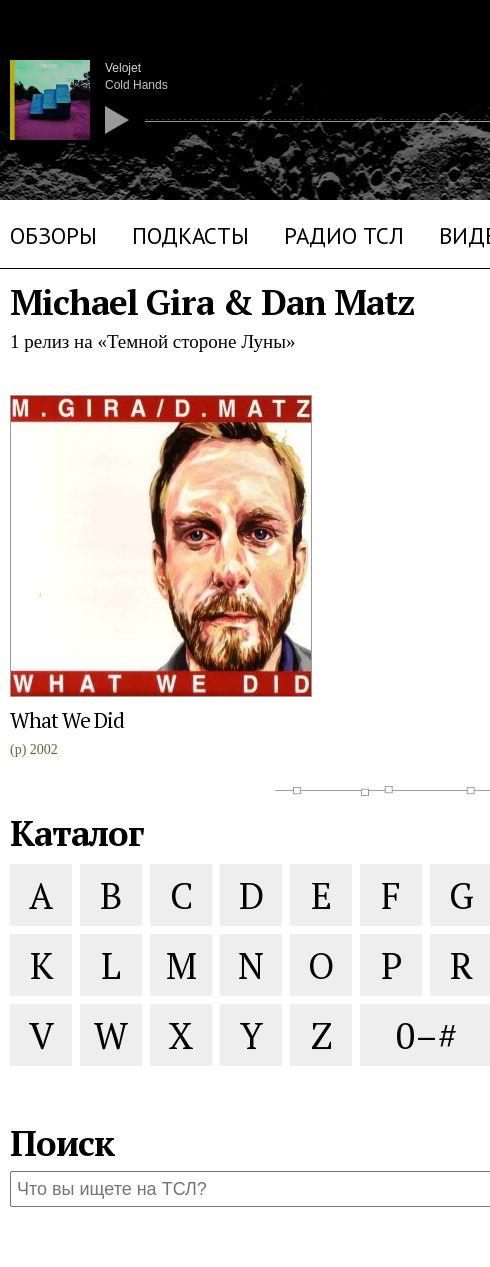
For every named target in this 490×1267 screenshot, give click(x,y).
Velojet (123, 68)
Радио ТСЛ (344, 235)
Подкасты (190, 235)
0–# (423, 1034)
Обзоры (53, 235)
